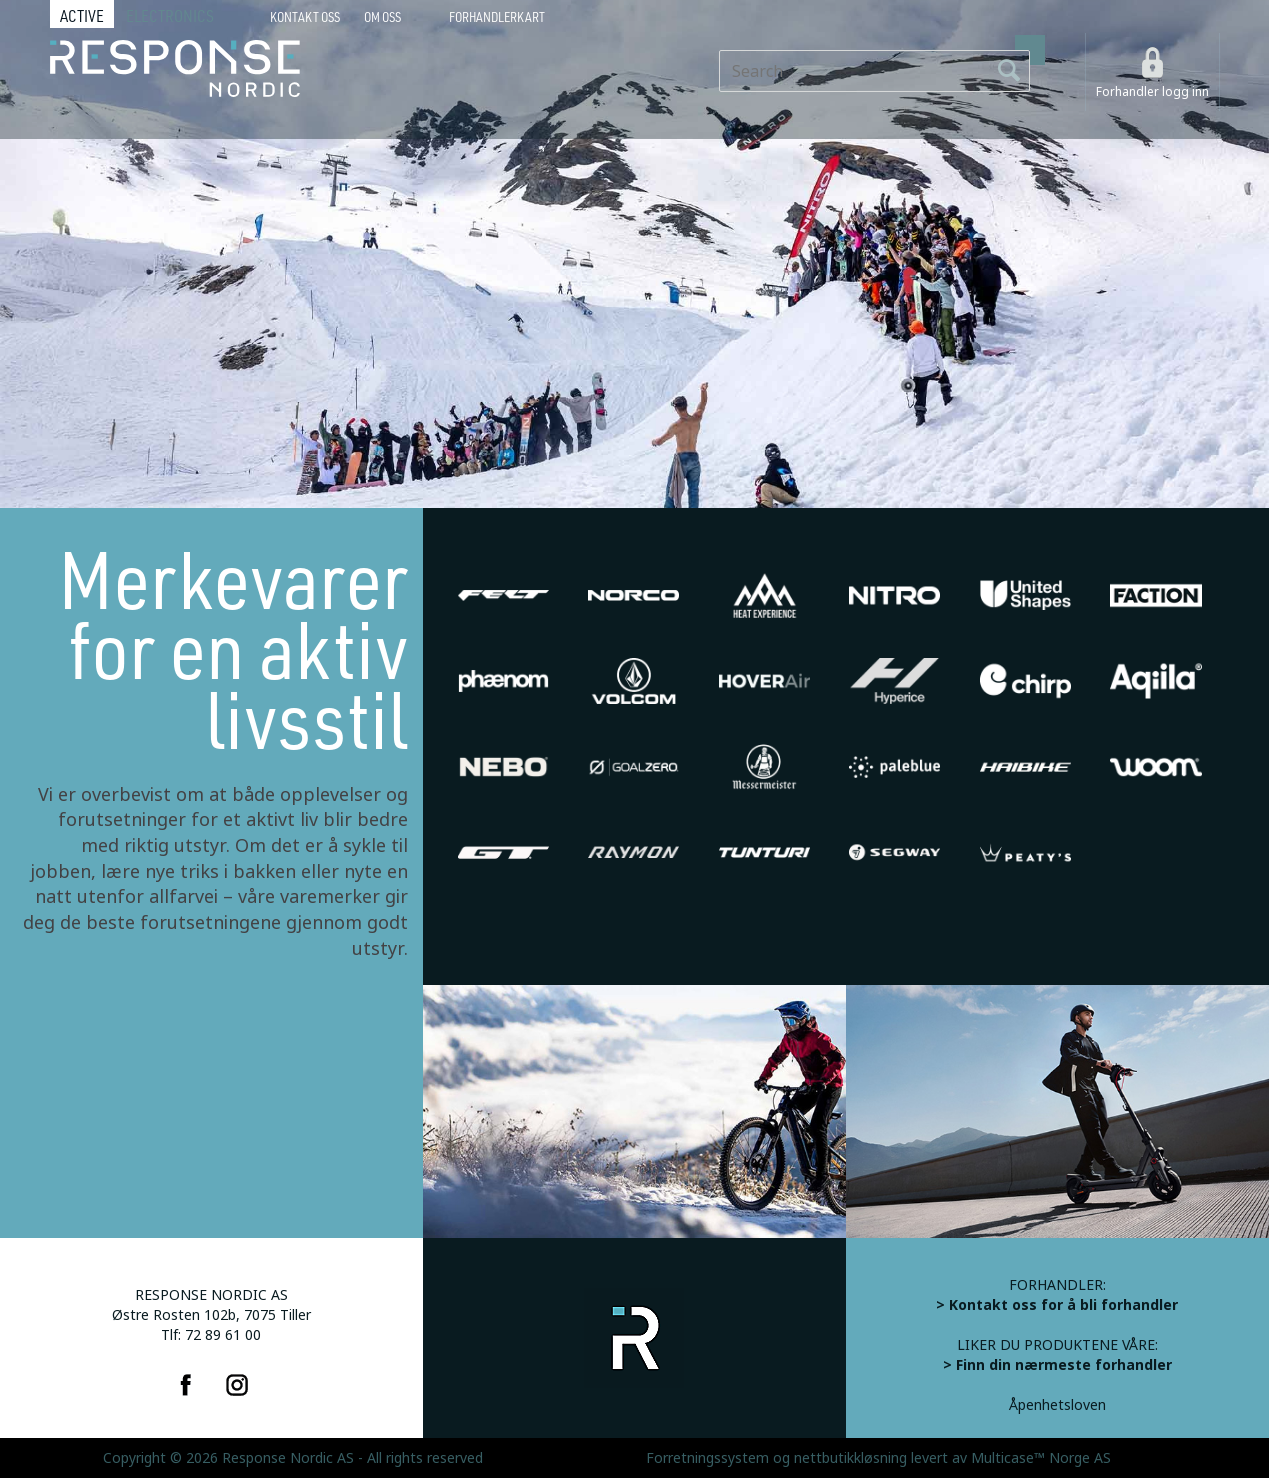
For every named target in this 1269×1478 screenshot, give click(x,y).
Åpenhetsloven (1057, 1405)
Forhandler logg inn (1152, 92)
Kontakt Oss (305, 17)
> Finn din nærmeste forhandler (1057, 1365)
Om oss (382, 17)
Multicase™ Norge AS (1041, 1458)
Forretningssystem (707, 1458)
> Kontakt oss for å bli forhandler (1057, 1305)
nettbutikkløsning (850, 1458)
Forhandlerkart (497, 17)
